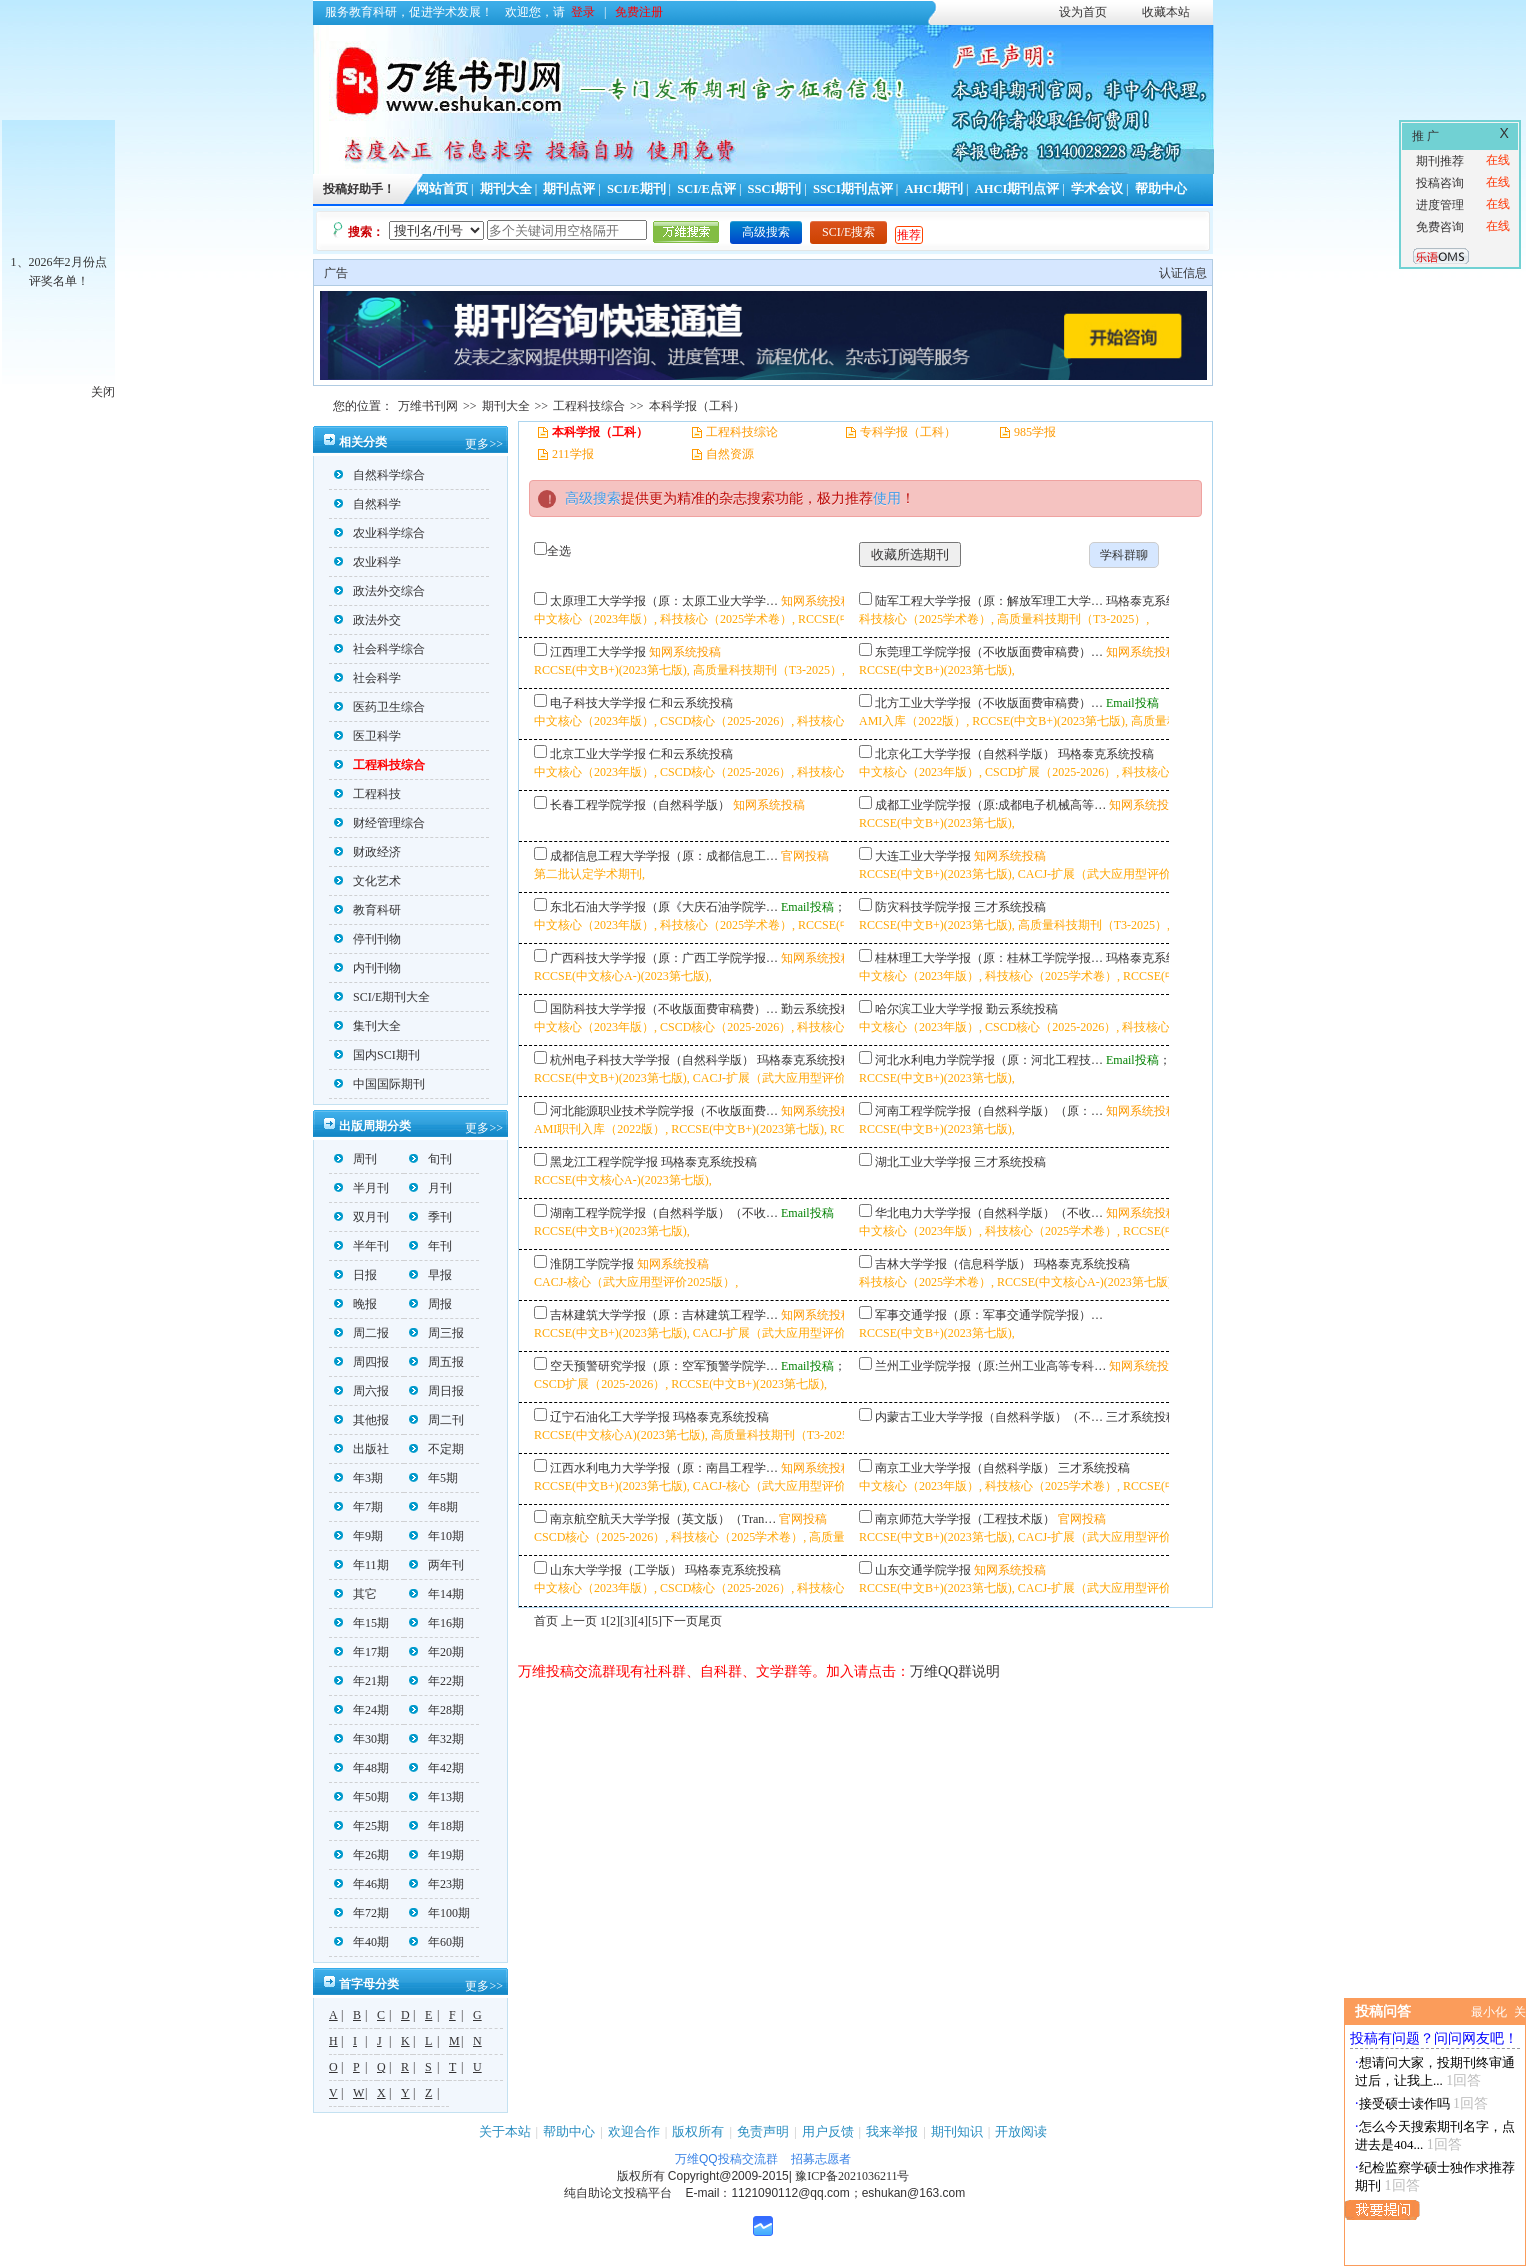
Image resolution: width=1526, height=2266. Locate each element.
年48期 (361, 1768)
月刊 (430, 1188)
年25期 (361, 1826)
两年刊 (436, 1565)
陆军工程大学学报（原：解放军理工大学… (989, 601)
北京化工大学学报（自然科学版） (965, 754)
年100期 (439, 1913)
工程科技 (367, 794)
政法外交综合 (379, 591)
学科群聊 (1124, 555)
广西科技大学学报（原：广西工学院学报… (664, 958)
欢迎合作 (634, 2131)
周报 (430, 1304)
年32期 (436, 1739)
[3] (627, 1621)
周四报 (361, 1362)
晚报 (355, 1304)
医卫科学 (367, 736)
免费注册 (639, 12)
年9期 (358, 1536)
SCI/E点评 (706, 189)
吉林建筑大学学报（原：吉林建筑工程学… (664, 1315)
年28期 (436, 1710)
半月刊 (361, 1188)
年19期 (436, 1855)
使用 (887, 498)
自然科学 (367, 504)
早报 (430, 1275)
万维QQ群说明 (955, 1671)
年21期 (361, 1681)
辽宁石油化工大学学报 (610, 1417)
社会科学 (367, 678)
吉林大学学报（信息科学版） (953, 1264)
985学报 (1035, 432)
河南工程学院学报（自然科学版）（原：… (989, 1111)
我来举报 (892, 2131)
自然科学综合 (379, 475)
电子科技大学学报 (598, 703)
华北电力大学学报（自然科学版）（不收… (989, 1213)
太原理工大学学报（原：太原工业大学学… (664, 601)
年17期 (361, 1652)
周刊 (355, 1159)
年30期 (361, 1739)
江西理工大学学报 (598, 652)
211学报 (573, 454)
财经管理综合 (379, 823)
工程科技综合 (589, 406)
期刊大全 (506, 189)
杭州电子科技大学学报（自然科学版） (652, 1060)
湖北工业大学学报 (923, 1162)
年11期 (361, 1565)
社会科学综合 (379, 649)
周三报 (436, 1333)
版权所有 (698, 2131)
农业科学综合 (379, 533)
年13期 (436, 1797)
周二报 (361, 1333)
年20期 (436, 1652)
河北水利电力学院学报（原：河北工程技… (989, 1060)
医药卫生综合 (379, 707)
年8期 (433, 1507)
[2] (613, 1621)
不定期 (436, 1449)
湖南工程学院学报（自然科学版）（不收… (664, 1213)
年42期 (436, 1768)
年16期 (436, 1623)
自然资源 (730, 454)
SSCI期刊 (775, 189)
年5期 (433, 1478)
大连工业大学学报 (923, 856)
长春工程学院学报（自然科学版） (640, 805)
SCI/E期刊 (636, 189)
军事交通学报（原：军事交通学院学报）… (989, 1315)
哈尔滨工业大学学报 (929, 1009)
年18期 (436, 1826)
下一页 (680, 1621)
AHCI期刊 (933, 189)
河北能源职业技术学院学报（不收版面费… (664, 1111)
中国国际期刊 (379, 1084)
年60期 (436, 1942)
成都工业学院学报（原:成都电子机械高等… (990, 805)
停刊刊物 (367, 939)
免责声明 (763, 2131)
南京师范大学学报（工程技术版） (965, 1519)
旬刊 (430, 1159)
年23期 (436, 1884)
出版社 (361, 1449)
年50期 (361, 1797)
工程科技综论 (742, 432)
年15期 (361, 1623)
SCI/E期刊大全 (382, 997)
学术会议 (1097, 189)
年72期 (361, 1913)
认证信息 (1183, 273)
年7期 (358, 1507)
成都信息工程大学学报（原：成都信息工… (664, 856)
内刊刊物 (367, 968)
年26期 (361, 1855)
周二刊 (436, 1420)
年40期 (361, 1942)
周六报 (361, 1391)
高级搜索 (766, 232)
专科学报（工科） (908, 432)
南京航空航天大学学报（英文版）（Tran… (663, 1519)
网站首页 (442, 189)
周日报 (436, 1391)
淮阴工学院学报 (592, 1264)
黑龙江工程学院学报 (604, 1162)
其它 (355, 1594)
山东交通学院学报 (923, 1570)
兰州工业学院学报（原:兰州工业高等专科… (990, 1366)
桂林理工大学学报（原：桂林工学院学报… (989, 958)
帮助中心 (1161, 189)
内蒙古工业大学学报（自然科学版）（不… (989, 1417)
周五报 (436, 1362)
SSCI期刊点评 (853, 189)
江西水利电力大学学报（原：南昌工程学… (664, 1468)
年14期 (436, 1594)
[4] (641, 1621)
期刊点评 (569, 189)
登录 (583, 12)
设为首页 (1083, 12)
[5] (655, 1621)
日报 (355, 1275)
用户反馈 (828, 2131)
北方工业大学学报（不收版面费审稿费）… (989, 703)
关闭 (103, 392)
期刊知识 (957, 2131)
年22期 (436, 1681)
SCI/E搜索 (848, 232)
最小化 (1489, 2012)
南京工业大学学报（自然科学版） (965, 1468)
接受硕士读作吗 (1404, 2103)
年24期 (361, 1710)
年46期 (361, 1884)
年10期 (436, 1536)
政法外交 (367, 620)
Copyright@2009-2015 (728, 2176)
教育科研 (367, 910)
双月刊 (361, 1217)
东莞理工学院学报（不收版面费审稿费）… (989, 652)
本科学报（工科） (697, 406)
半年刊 (361, 1246)
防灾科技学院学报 (923, 907)
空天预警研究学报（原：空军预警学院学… (664, 1366)
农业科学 (367, 562)
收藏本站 (1166, 12)
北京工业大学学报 (598, 754)
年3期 (358, 1478)
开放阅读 (1021, 2131)
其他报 (361, 1420)
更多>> (484, 444)
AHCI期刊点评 (1017, 189)
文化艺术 (367, 881)
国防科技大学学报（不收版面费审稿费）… (664, 1009)
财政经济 (367, 852)
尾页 (710, 1621)
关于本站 (505, 2131)
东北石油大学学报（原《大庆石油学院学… (664, 907)
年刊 (430, 1246)
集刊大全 (367, 1026)
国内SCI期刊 (377, 1055)
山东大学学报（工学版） (616, 1570)
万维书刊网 (428, 406)
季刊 (430, 1217)
